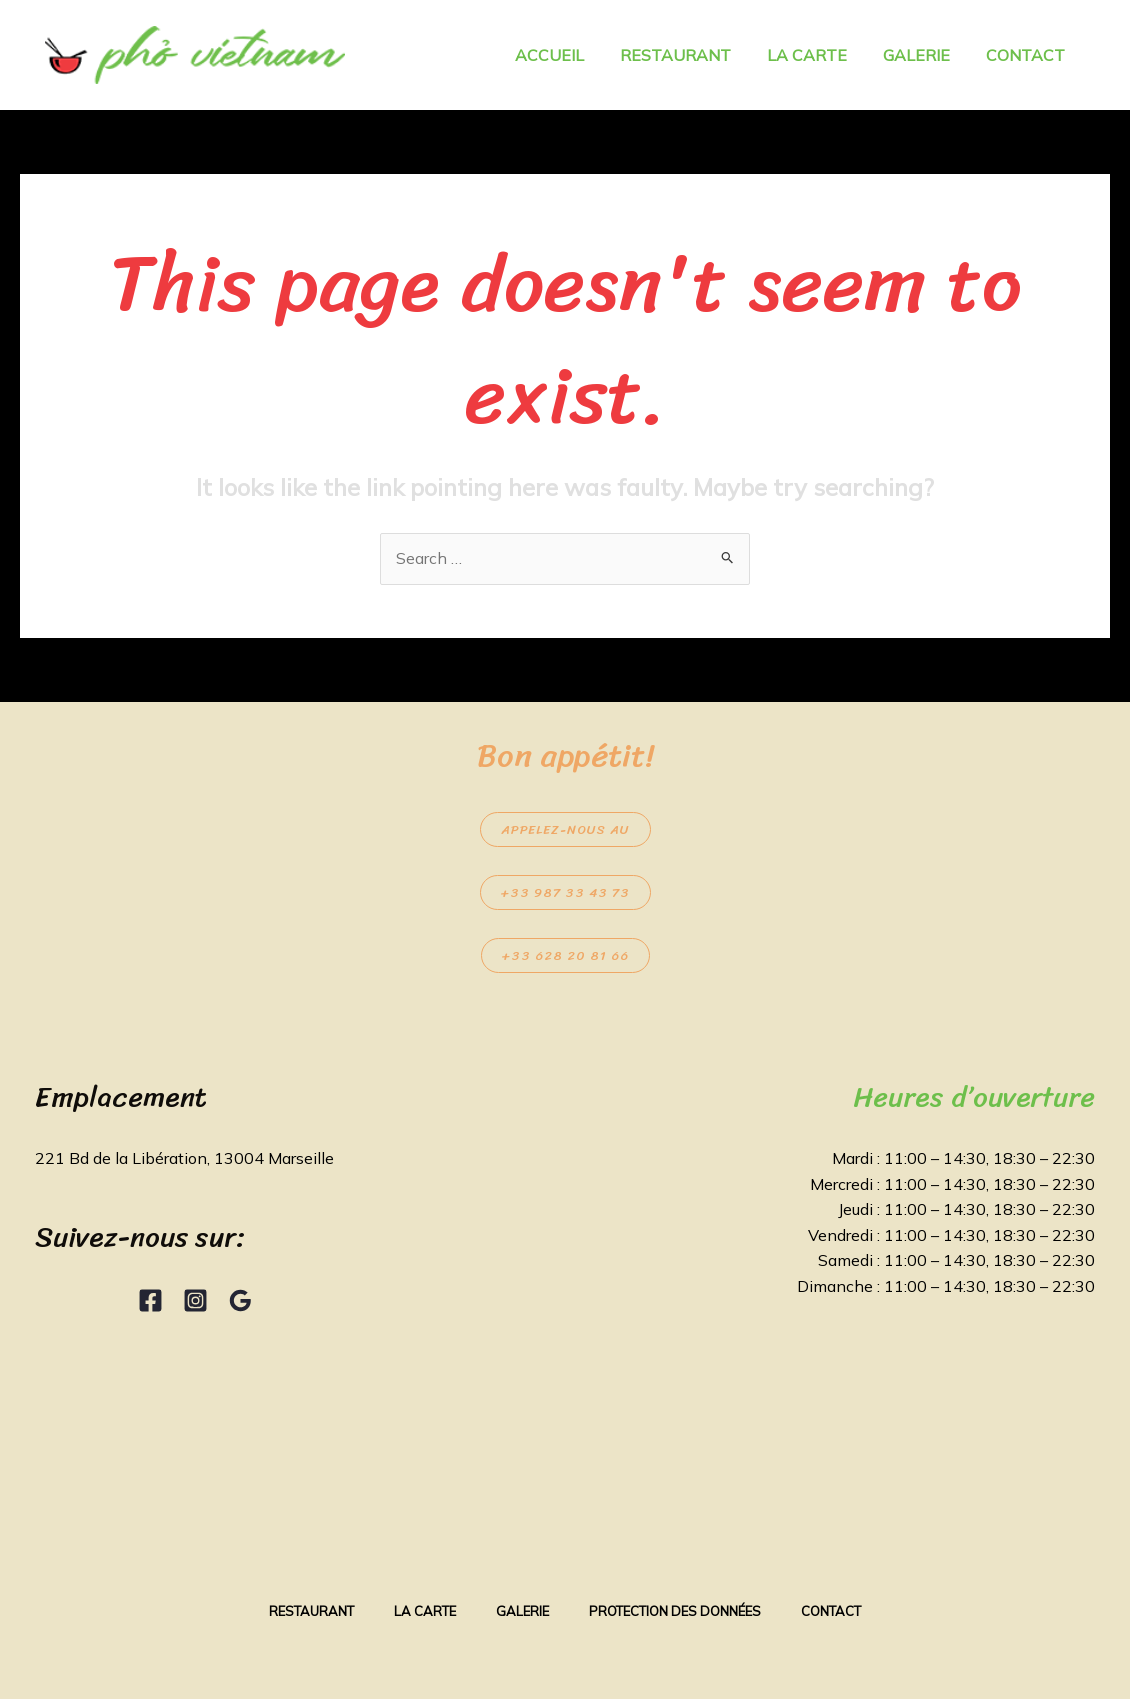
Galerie (522, 1611)
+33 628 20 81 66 (565, 955)
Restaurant (311, 1611)
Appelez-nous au (565, 829)
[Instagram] (195, 1300)
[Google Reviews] (240, 1300)
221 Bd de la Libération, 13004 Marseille (184, 1158)
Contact (831, 1611)
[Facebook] (150, 1300)
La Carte (425, 1611)
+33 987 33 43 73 (565, 892)
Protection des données (675, 1611)
